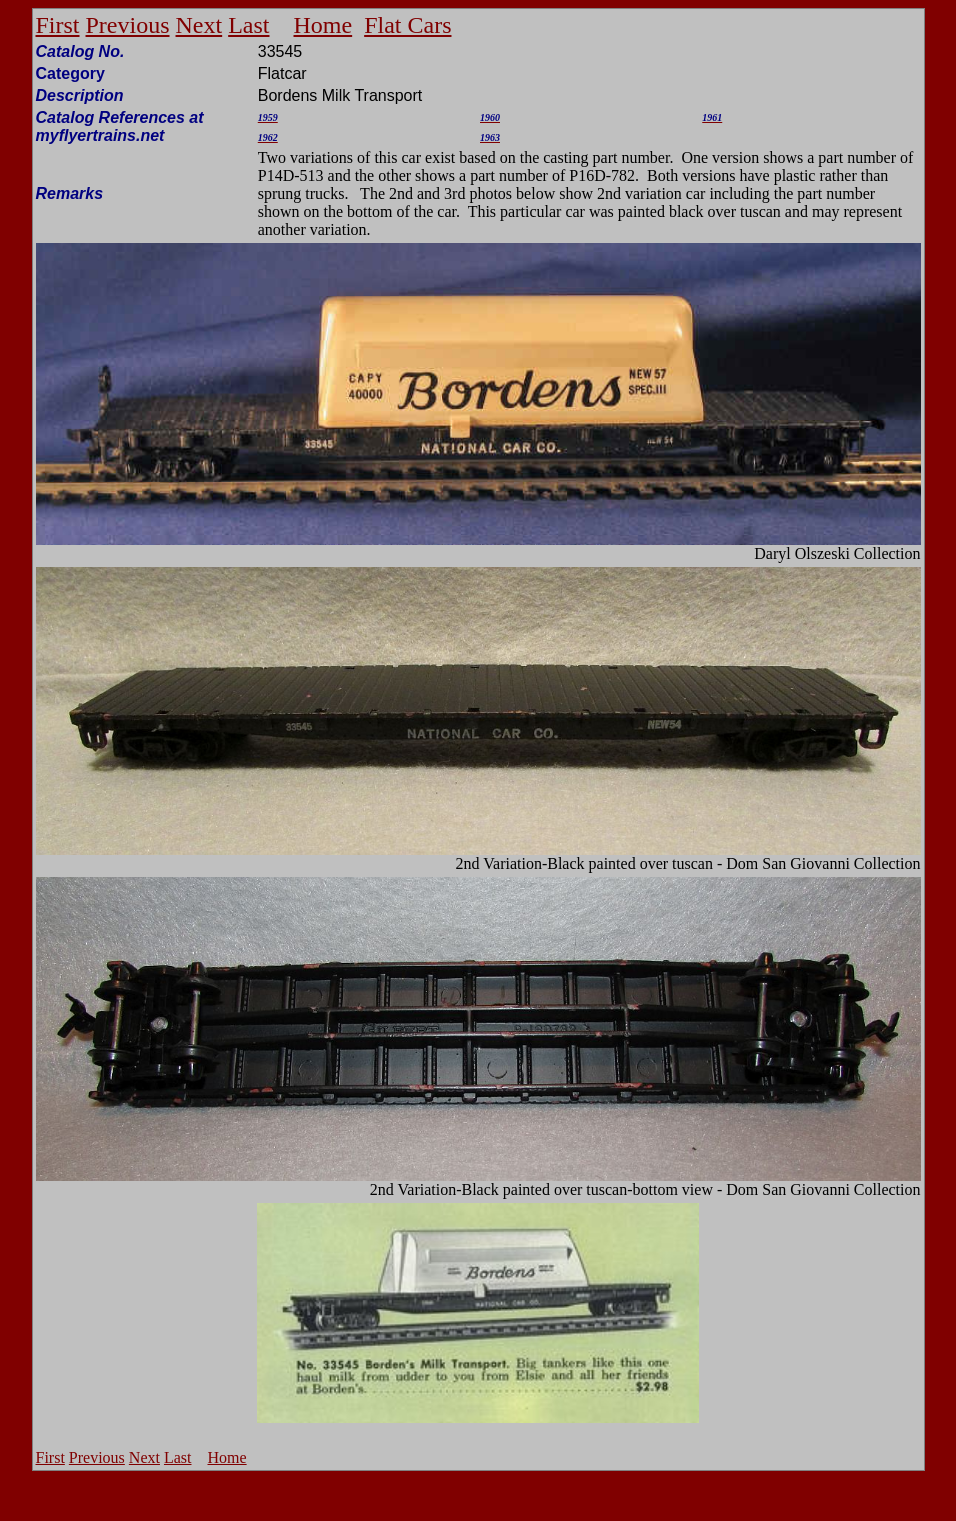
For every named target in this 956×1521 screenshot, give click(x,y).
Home (323, 25)
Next (199, 25)
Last (248, 25)
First (58, 25)
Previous (128, 25)
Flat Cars (407, 25)
